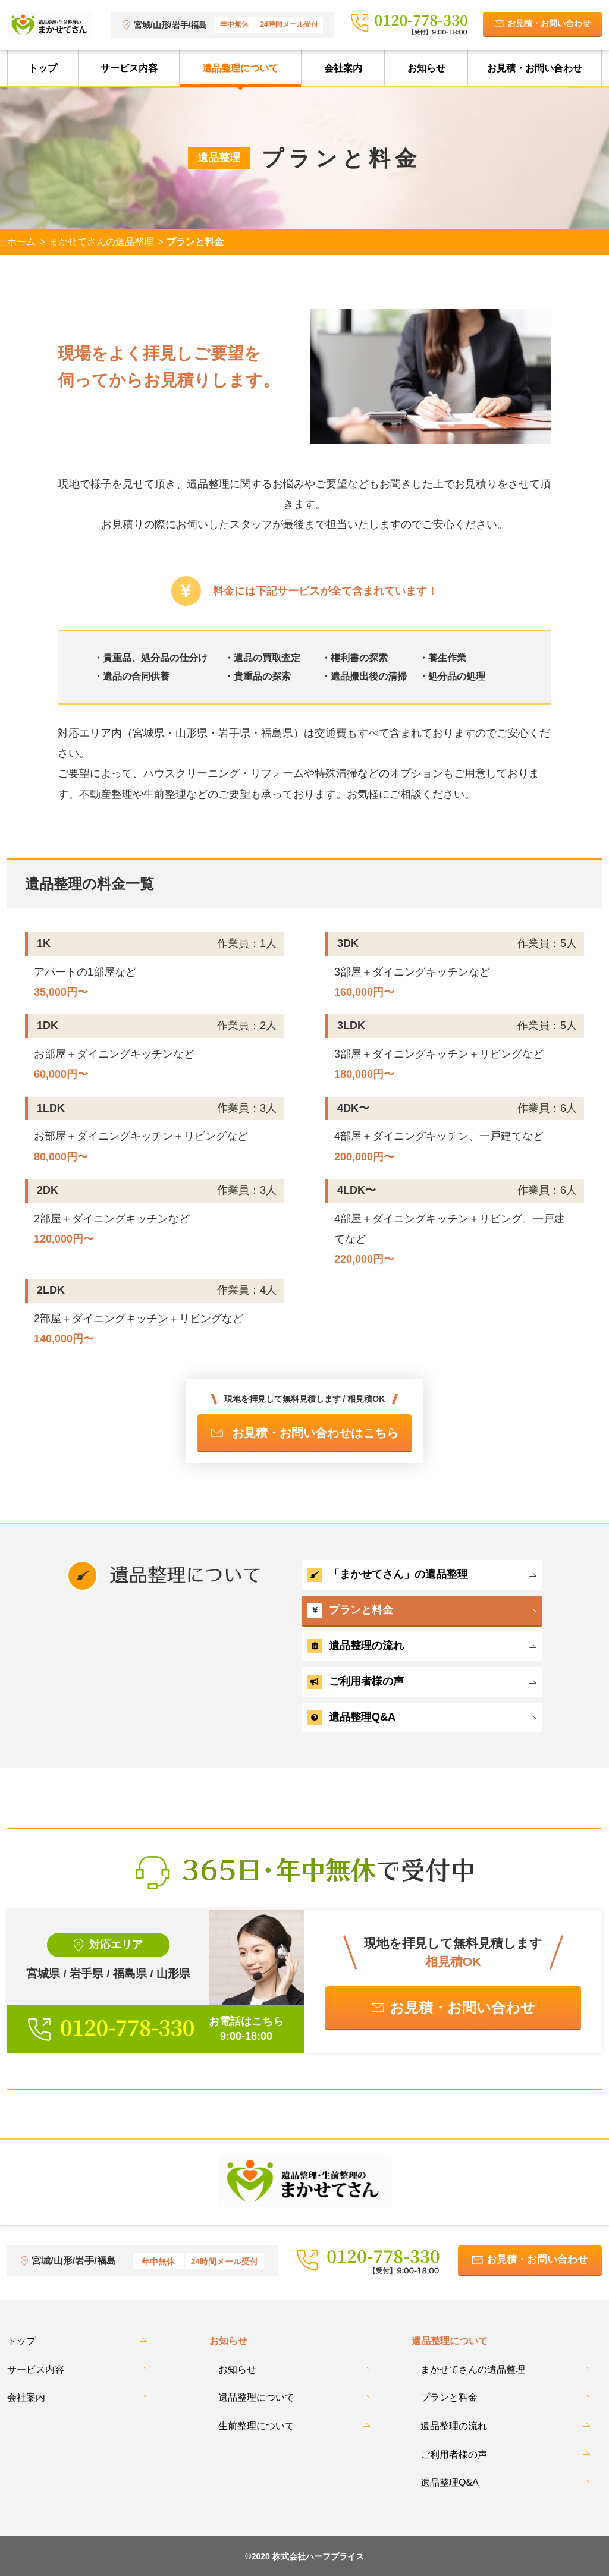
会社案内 (343, 68)
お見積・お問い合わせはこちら (315, 1432)
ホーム (21, 242)
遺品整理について (240, 68)
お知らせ (426, 68)
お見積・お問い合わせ (549, 23)
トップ (43, 68)
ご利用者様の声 (355, 1682)
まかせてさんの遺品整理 (101, 242)
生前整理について (256, 2426)
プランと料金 (350, 1610)
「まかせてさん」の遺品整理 (387, 1575)
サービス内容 (129, 68)
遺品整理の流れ (355, 1646)
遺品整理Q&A (351, 1717)
